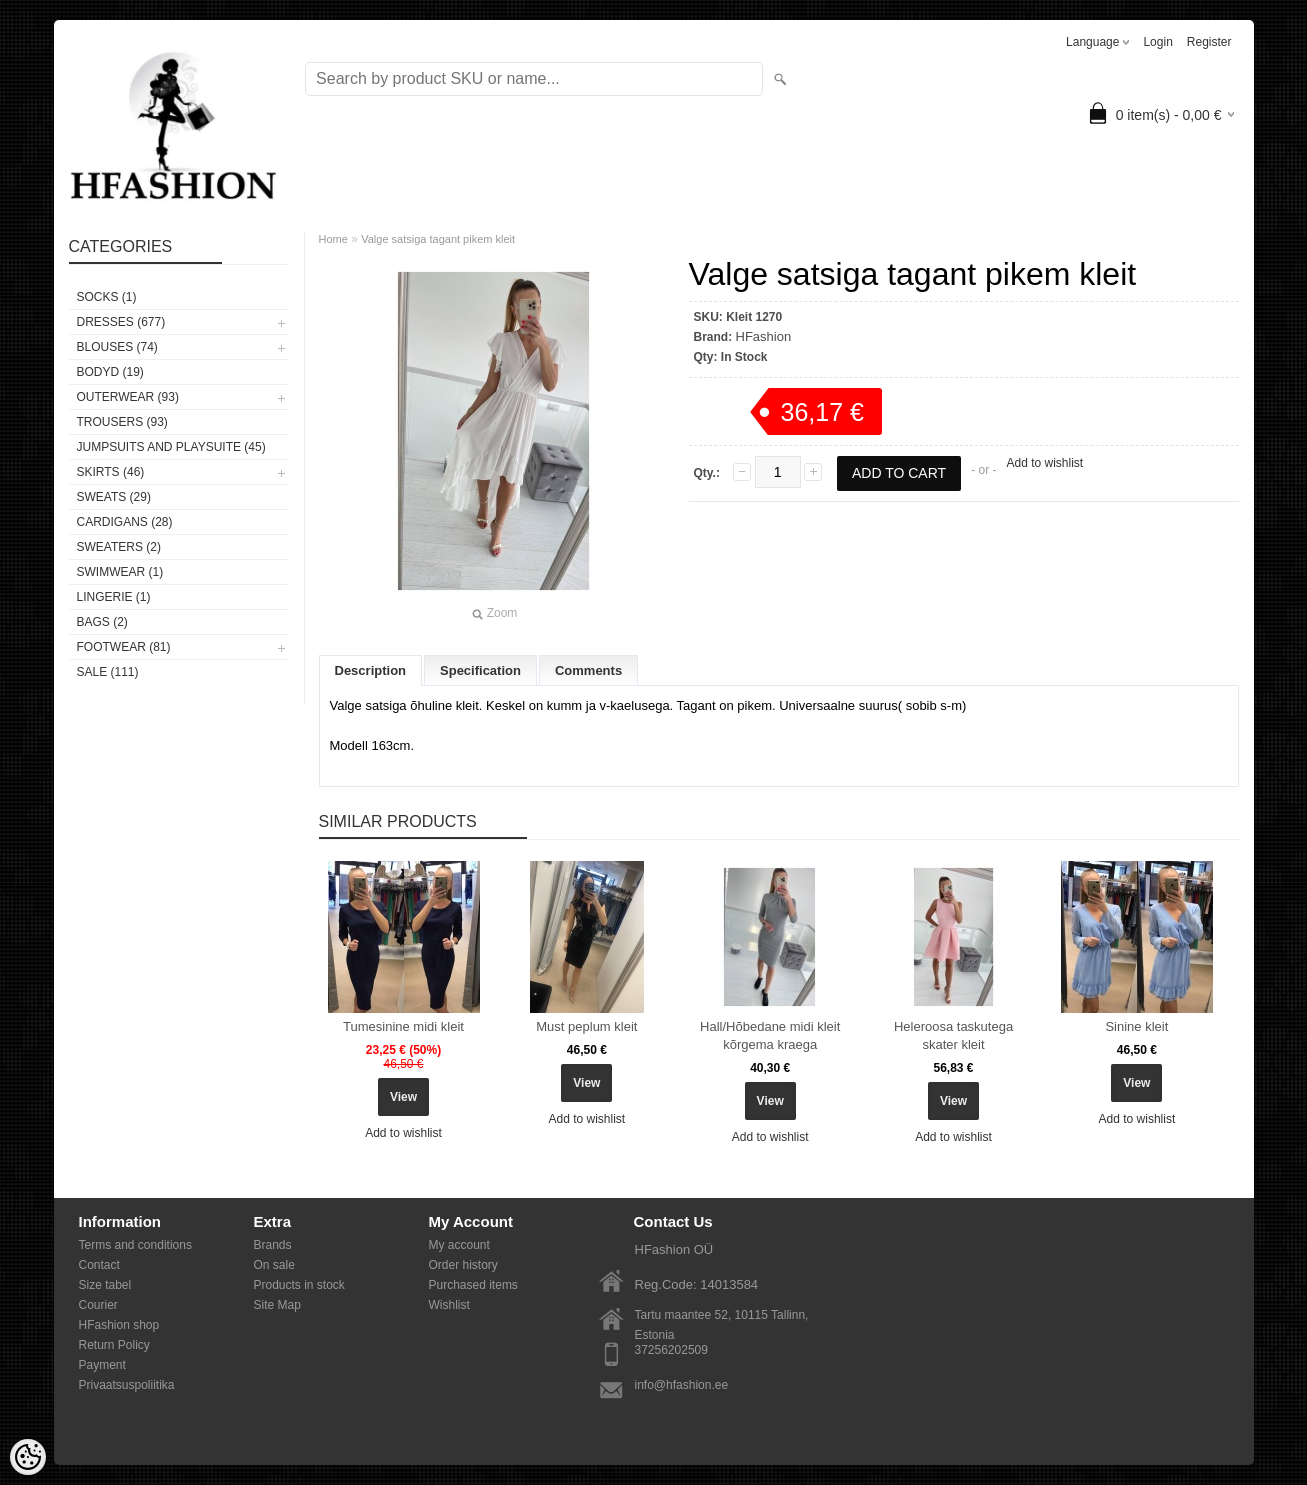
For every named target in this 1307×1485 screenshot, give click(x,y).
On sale (274, 1265)
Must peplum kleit (586, 1026)
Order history (463, 1265)
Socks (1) (107, 297)
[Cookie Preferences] (28, 1457)
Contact (99, 1265)
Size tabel (105, 1285)
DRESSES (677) (121, 322)
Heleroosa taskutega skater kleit (953, 1035)
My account (459, 1245)
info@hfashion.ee (682, 1385)
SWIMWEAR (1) (120, 572)
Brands (273, 1245)
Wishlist (449, 1305)
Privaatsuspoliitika (127, 1385)
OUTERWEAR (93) (128, 397)
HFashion (764, 336)
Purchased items (473, 1285)
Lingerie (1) (114, 597)
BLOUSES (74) (117, 347)
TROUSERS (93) (122, 422)
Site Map (277, 1305)
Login (1157, 42)
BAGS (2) (102, 622)
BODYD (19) (110, 372)
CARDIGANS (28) (125, 522)
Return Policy (114, 1345)
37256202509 (671, 1350)
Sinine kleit (1136, 1026)
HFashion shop (119, 1325)
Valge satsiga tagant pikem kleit (438, 239)
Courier (98, 1305)
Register (1209, 42)
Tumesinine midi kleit (403, 1026)
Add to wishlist (1044, 463)
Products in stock (299, 1285)
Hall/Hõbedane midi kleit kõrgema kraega (770, 1035)
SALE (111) (108, 672)
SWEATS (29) (114, 497)
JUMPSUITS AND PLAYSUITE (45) (171, 447)
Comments (588, 670)
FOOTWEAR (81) (124, 647)
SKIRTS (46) (111, 472)
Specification (480, 670)
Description (371, 670)
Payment (102, 1365)
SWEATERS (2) (119, 547)
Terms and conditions (135, 1245)
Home (333, 239)
